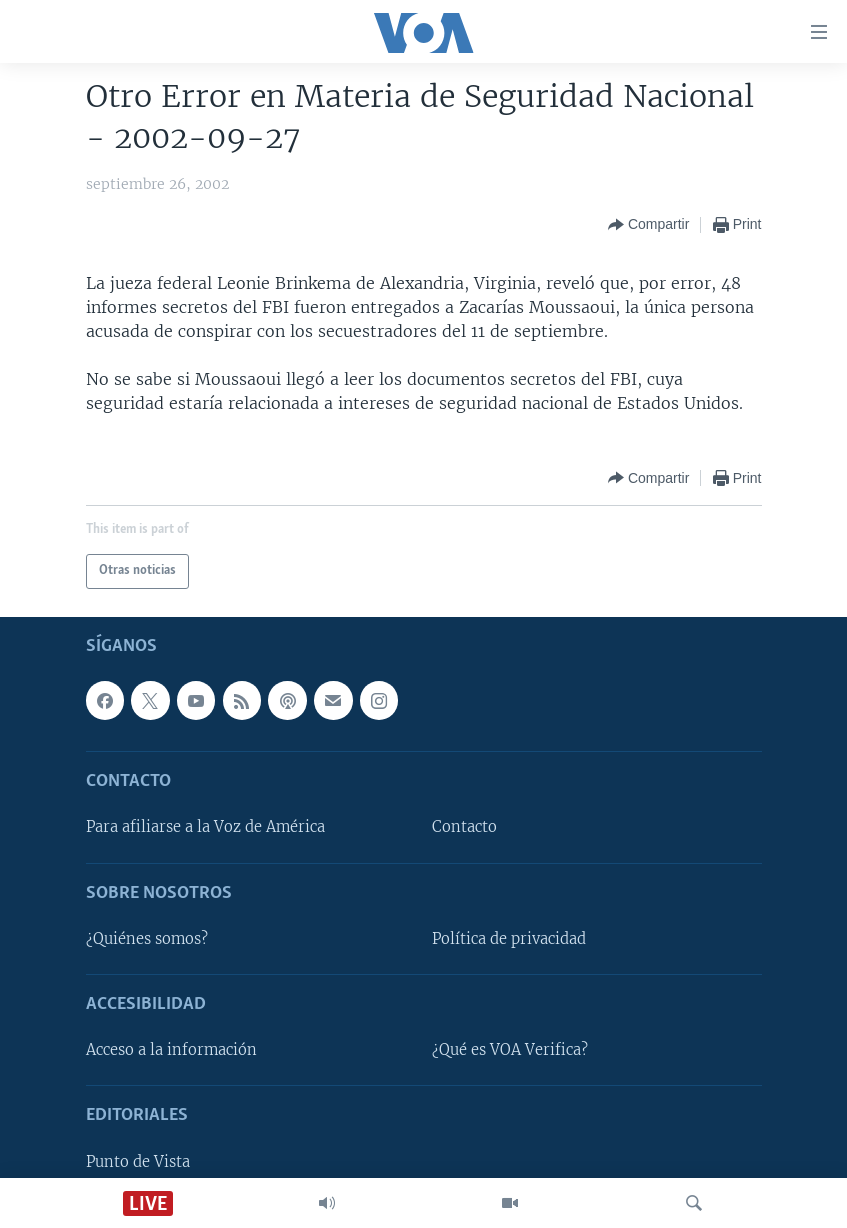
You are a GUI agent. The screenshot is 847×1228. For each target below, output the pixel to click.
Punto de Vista (138, 1161)
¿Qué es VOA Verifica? (510, 1050)
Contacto (464, 827)
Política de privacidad (509, 938)
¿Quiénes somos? (147, 938)
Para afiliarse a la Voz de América (205, 827)
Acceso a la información (171, 1050)
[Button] (648, 225)
